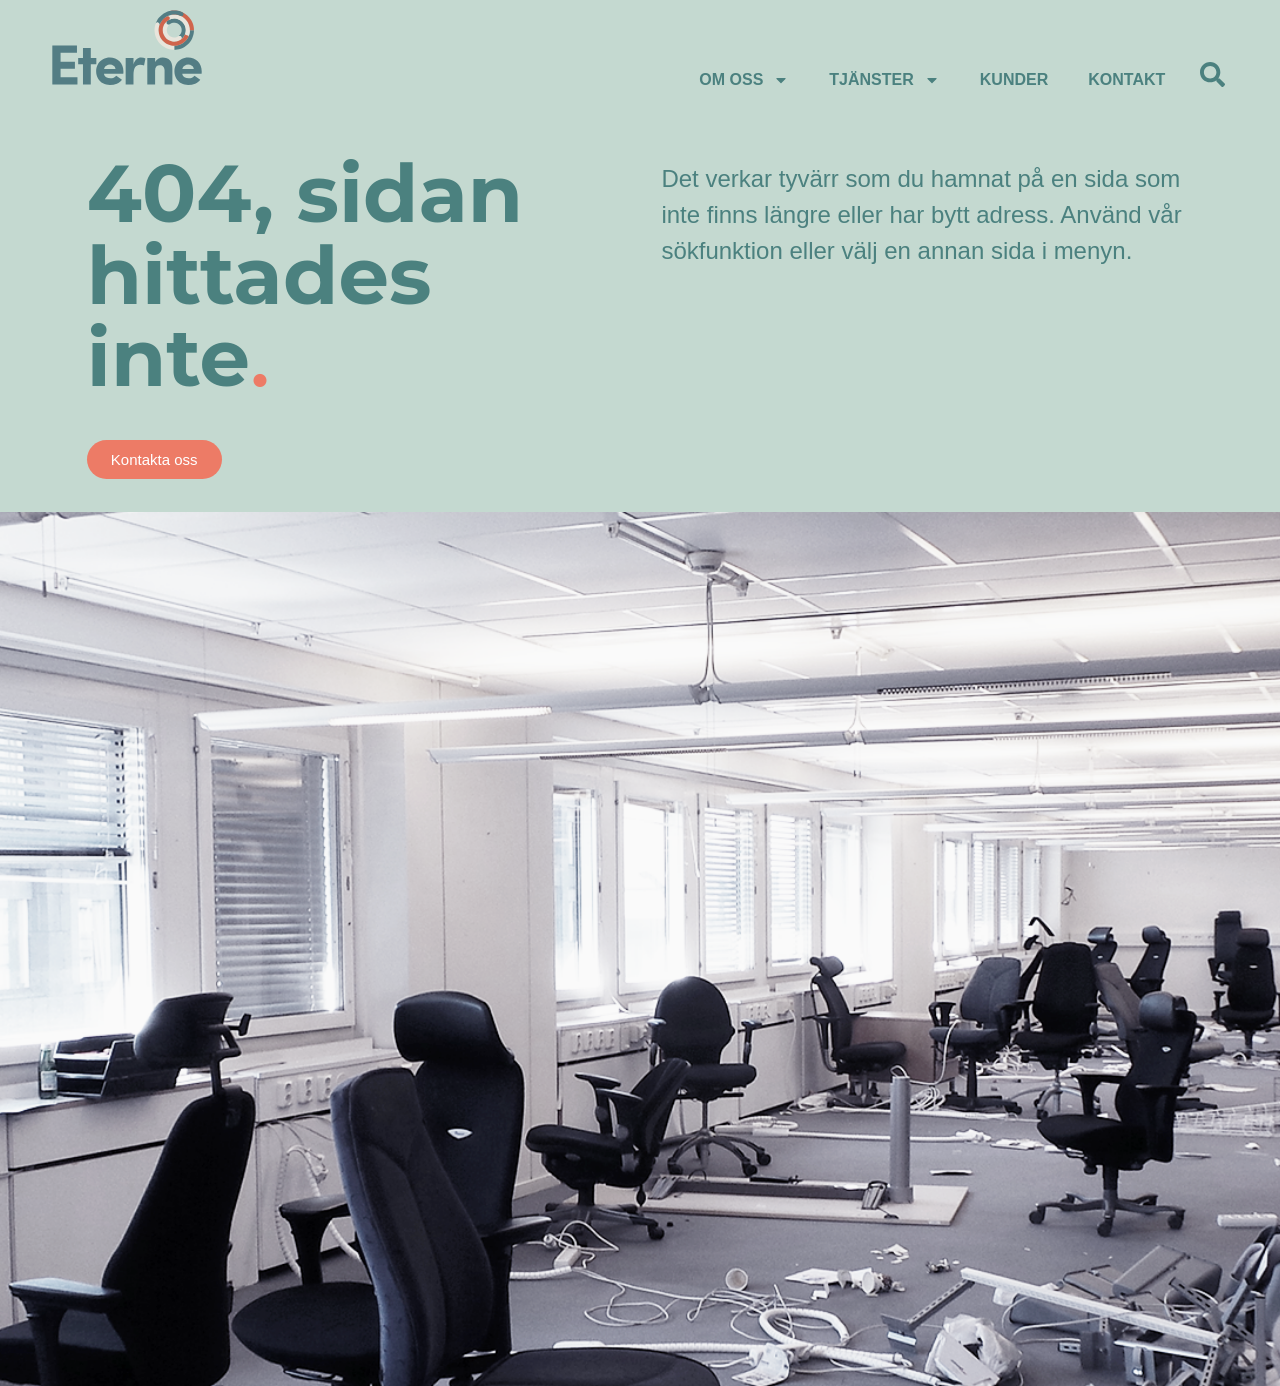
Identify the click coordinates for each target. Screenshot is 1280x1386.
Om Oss (744, 80)
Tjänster (884, 80)
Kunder (1014, 79)
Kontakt (1126, 79)
